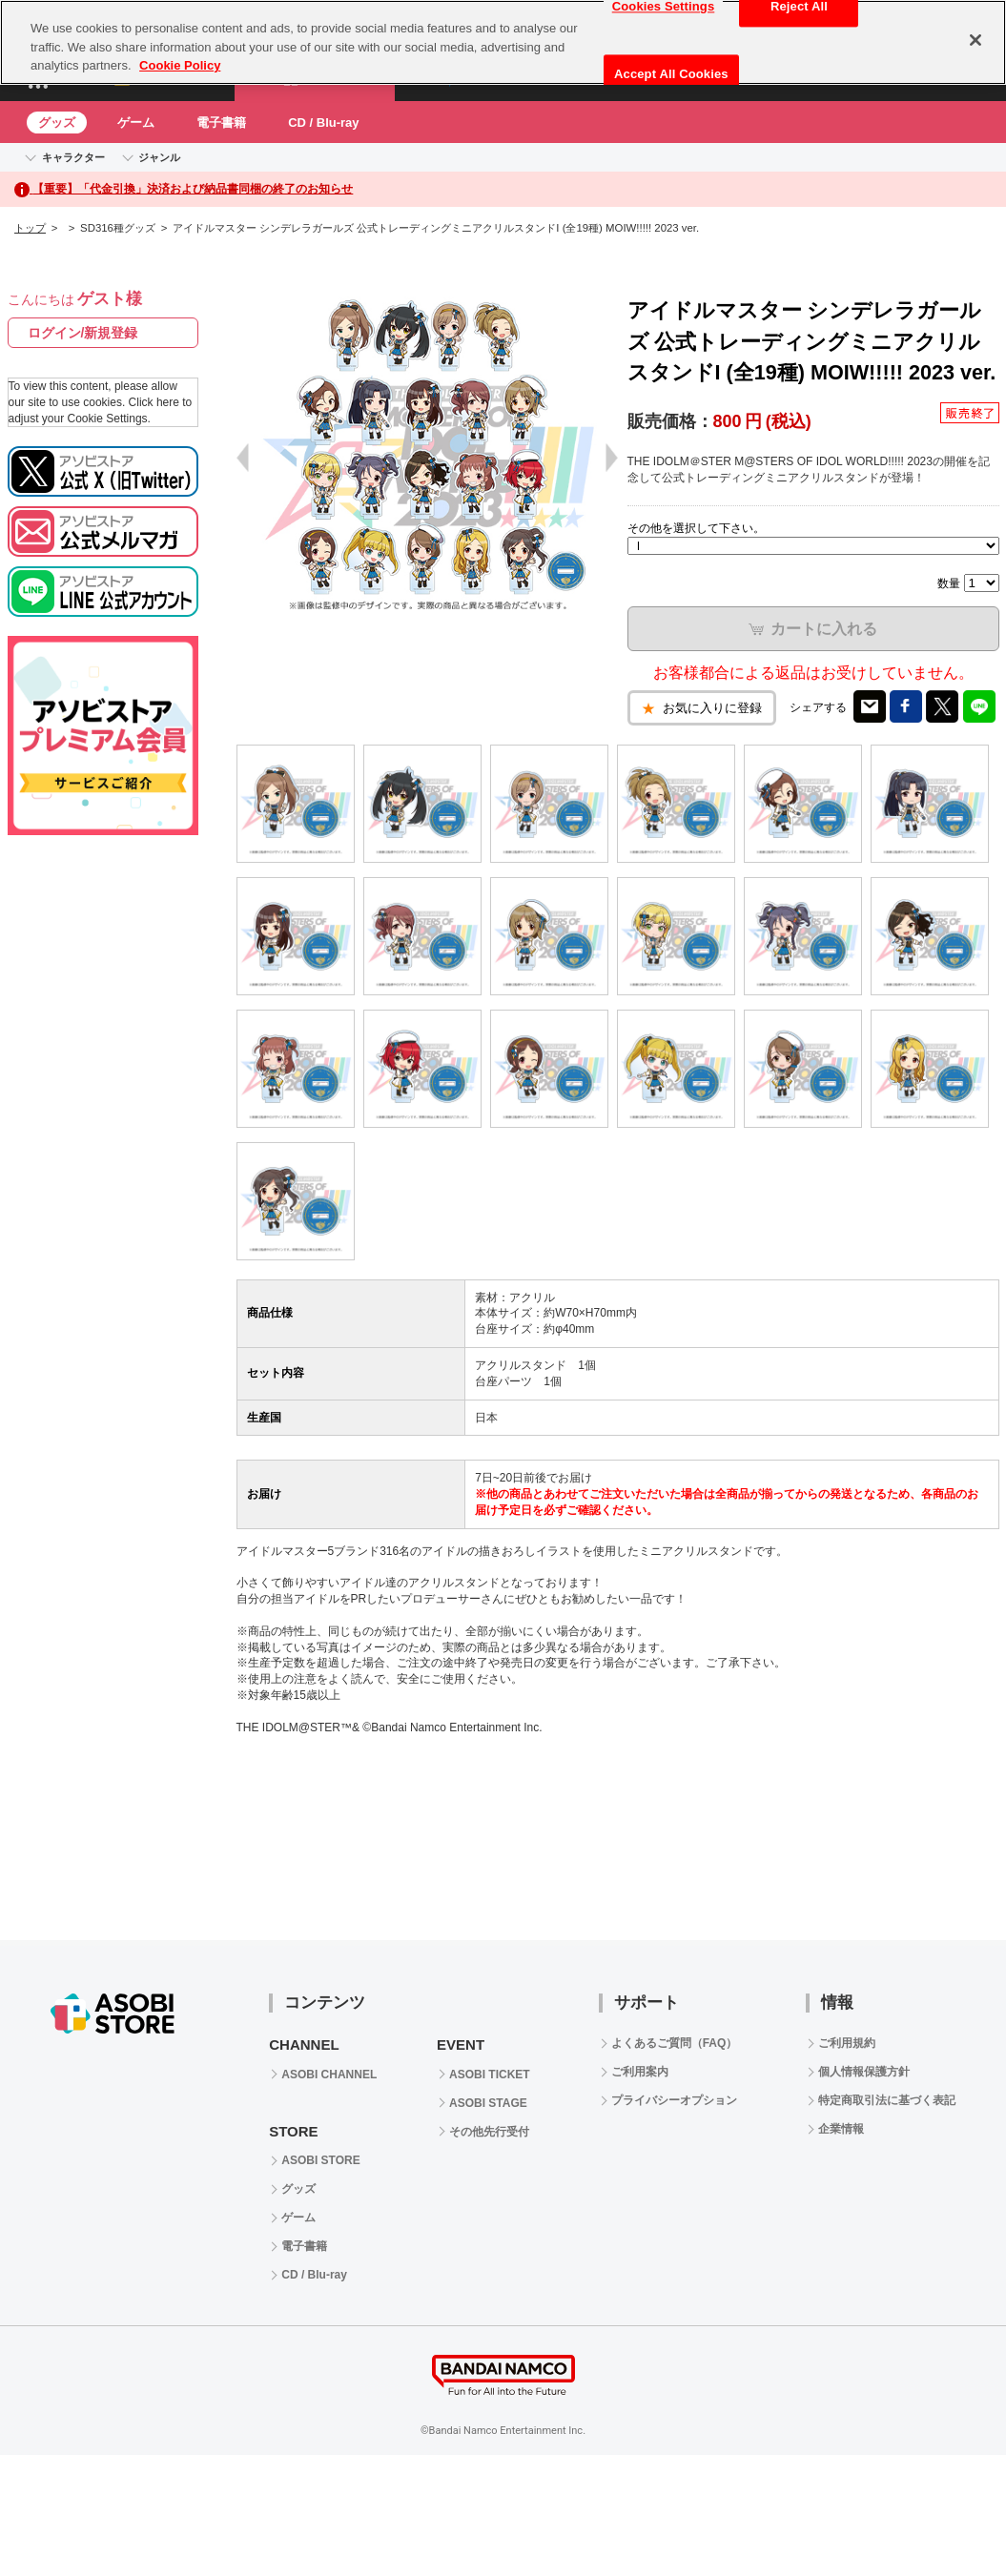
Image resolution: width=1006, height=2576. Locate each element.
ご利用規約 (846, 2043)
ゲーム (135, 122)
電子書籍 (221, 122)
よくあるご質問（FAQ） (674, 2043)
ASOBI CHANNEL (329, 2074)
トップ (30, 228)
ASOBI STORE (320, 2160)
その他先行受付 (489, 2131)
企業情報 (841, 2129)
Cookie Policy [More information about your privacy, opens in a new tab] (179, 65)
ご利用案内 (639, 2071)
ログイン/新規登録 (83, 332)
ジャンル (159, 157)
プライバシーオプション (674, 2100)
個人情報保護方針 (864, 2071)
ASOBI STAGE (488, 2103)
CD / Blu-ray (323, 122)
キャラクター (73, 157)
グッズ (56, 122)
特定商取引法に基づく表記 (886, 2100)
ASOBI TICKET (489, 2074)
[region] (503, 42)
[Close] (975, 40)
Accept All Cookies (671, 74)
